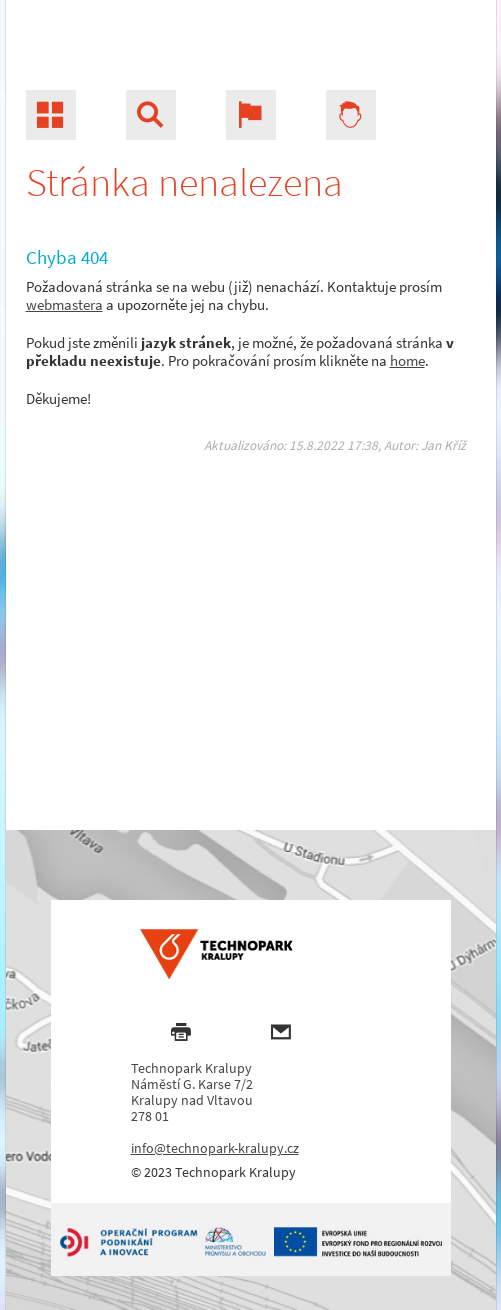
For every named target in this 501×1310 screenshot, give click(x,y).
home (407, 360)
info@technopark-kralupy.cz (215, 1148)
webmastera (64, 304)
